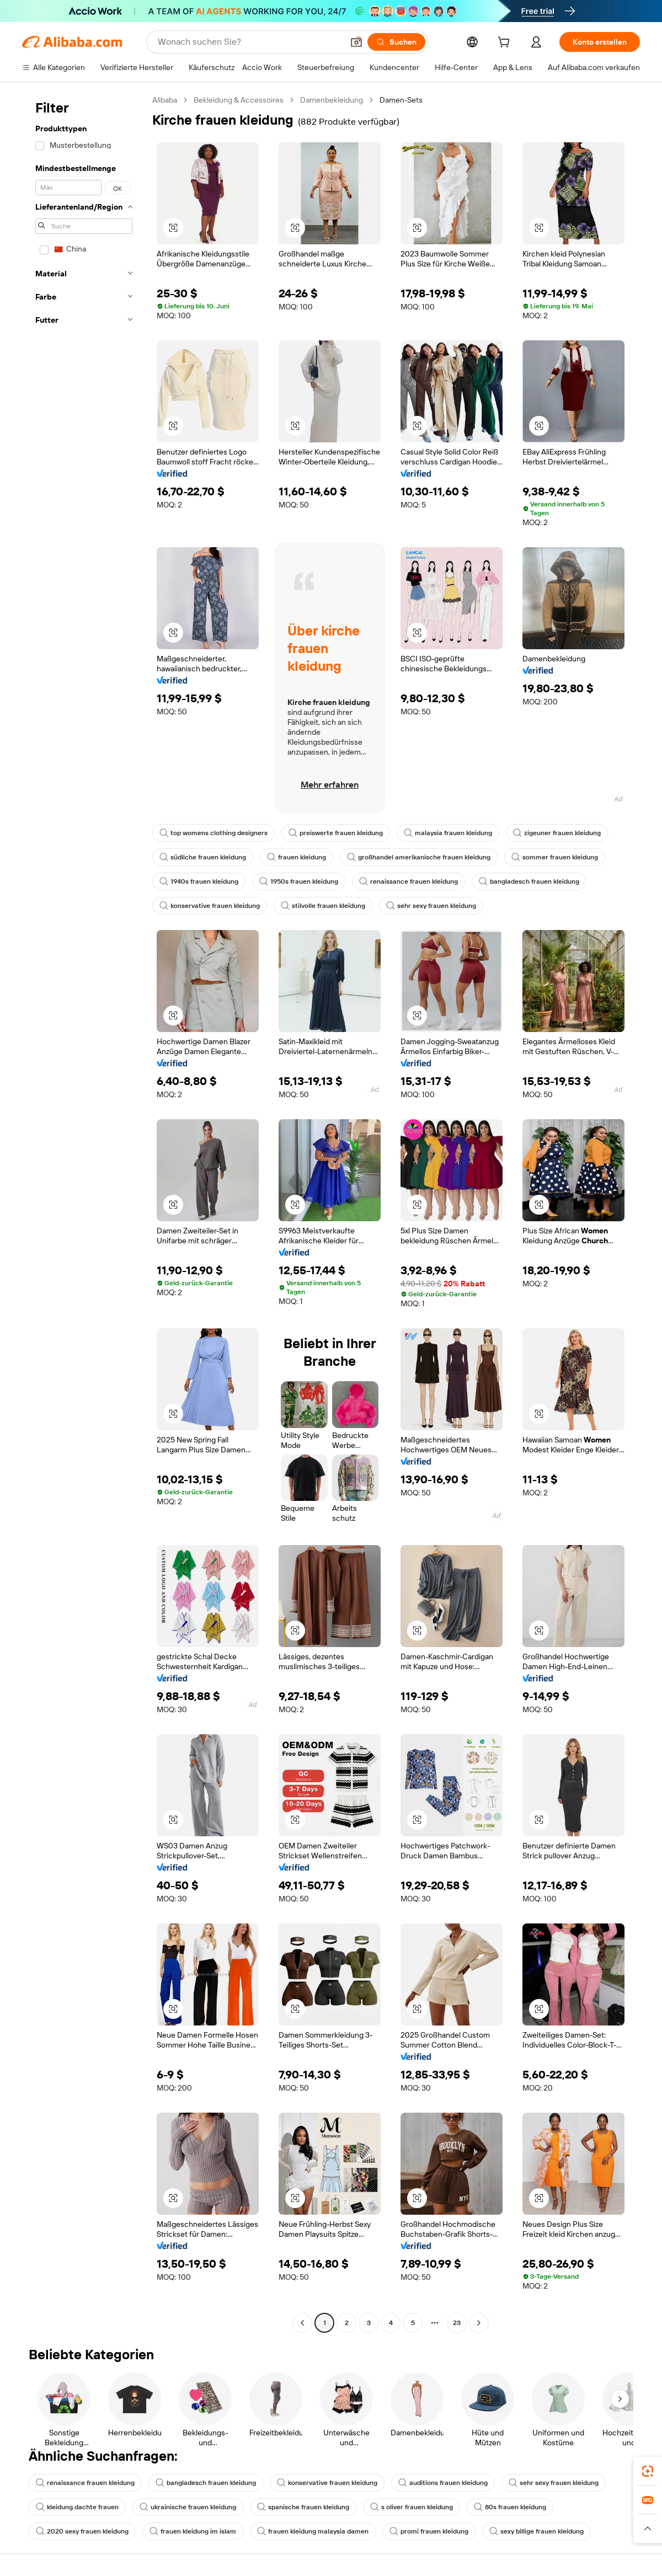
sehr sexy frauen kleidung (431, 905)
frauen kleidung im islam (193, 2531)
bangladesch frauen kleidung (529, 881)
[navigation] (84, 1212)
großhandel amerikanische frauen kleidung (418, 857)
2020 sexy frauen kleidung (82, 2531)
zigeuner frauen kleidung (557, 833)
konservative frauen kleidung (209, 905)
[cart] (506, 43)
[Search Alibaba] (249, 42)
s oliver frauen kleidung (411, 2507)
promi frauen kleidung (428, 2531)
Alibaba (164, 99)
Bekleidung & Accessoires (239, 99)
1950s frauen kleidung (298, 881)
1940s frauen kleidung (198, 881)
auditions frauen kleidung (443, 2482)
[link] (647, 2471)
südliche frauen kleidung (202, 857)
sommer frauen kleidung (554, 857)
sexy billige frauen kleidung (536, 2531)
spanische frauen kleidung (303, 2507)
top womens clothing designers (213, 833)
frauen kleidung (296, 857)
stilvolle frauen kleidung (323, 905)
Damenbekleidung (331, 99)
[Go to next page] (479, 2323)
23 (457, 2323)
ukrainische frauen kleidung (188, 2507)
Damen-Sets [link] (401, 99)
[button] (356, 42)
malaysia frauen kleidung (448, 833)
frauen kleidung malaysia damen (313, 2531)
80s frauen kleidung (510, 2507)
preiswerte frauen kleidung (336, 833)
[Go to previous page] (302, 2323)
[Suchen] (396, 42)
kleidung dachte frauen (77, 2507)
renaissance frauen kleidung (408, 881)
